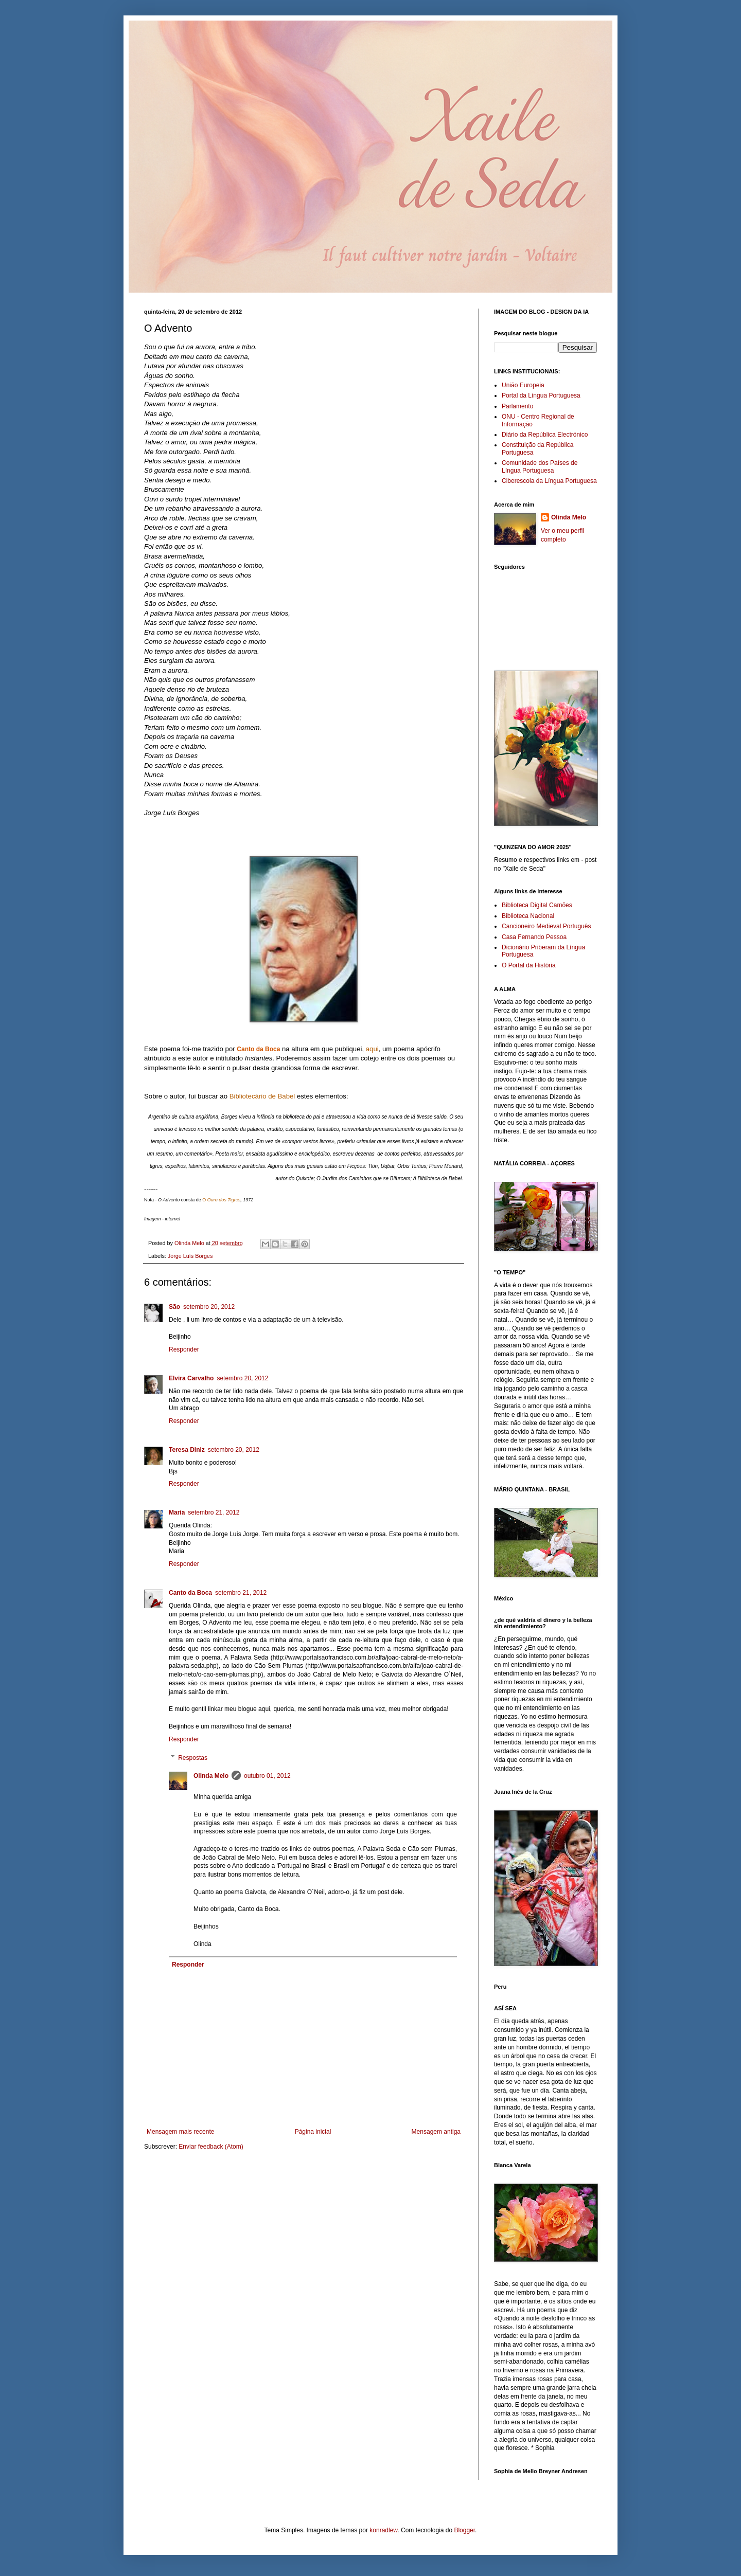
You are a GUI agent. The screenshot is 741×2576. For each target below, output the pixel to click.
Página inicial (313, 2131)
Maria (177, 1512)
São (174, 1306)
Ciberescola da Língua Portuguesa (549, 480)
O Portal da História (529, 965)
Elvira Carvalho (191, 1378)
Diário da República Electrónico (545, 434)
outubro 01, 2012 (267, 1775)
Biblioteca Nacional (528, 916)
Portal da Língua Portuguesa (541, 395)
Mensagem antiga (436, 2131)
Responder (184, 1349)
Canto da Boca (258, 1049)
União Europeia (523, 385)
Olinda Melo (210, 1775)
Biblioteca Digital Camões (537, 905)
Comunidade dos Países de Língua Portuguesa (539, 466)
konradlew (383, 2530)
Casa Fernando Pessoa (534, 937)
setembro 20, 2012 (209, 1306)
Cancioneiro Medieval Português (546, 926)
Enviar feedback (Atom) (211, 2146)
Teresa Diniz (187, 1449)
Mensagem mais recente (180, 2131)
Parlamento (517, 406)
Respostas (192, 1757)
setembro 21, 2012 (213, 1512)
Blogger (464, 2530)
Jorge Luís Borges (190, 1256)
